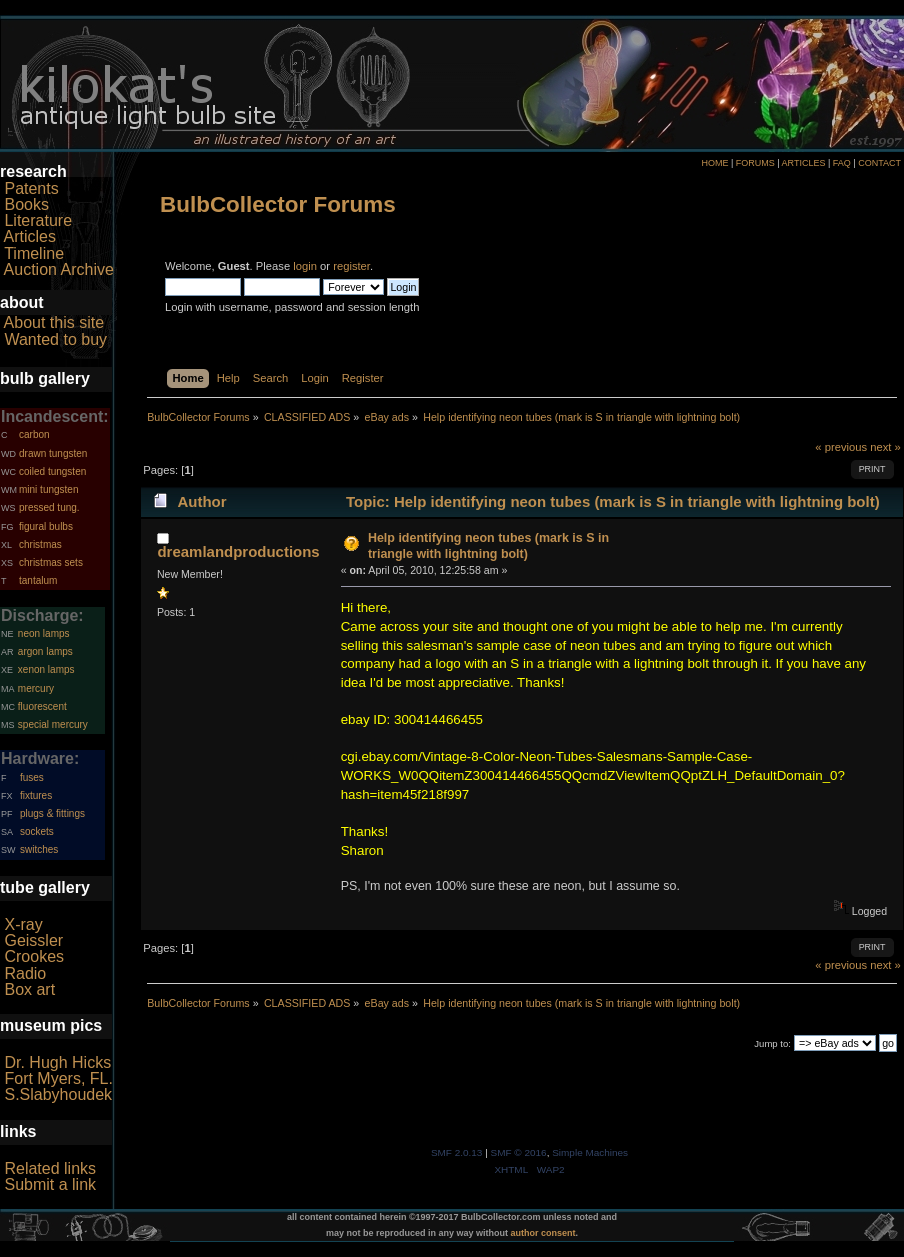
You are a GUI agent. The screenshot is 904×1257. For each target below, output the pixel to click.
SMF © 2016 (519, 1152)
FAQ (842, 163)
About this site (54, 322)
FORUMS (755, 163)
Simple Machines (590, 1152)
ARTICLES (804, 163)
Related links (50, 1168)
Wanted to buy (55, 339)
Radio (25, 973)
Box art (29, 989)
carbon (34, 434)
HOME (714, 163)
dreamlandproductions (238, 551)
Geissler (33, 940)
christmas (40, 544)
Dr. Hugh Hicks (57, 1062)
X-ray (23, 924)
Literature (38, 220)
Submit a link (50, 1184)
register (351, 266)
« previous (841, 447)
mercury (36, 688)
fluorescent (42, 706)
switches (39, 849)
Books (26, 204)
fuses (32, 777)
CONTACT (879, 163)
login (305, 266)
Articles (30, 236)
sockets (37, 831)
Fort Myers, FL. (58, 1078)
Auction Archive (59, 269)
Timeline (34, 253)
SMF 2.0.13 (457, 1152)
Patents (31, 188)
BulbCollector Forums (278, 204)
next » (885, 447)
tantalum (38, 580)
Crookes (34, 956)
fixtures (36, 795)
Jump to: (772, 1043)
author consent (543, 1233)
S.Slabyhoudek (58, 1094)
